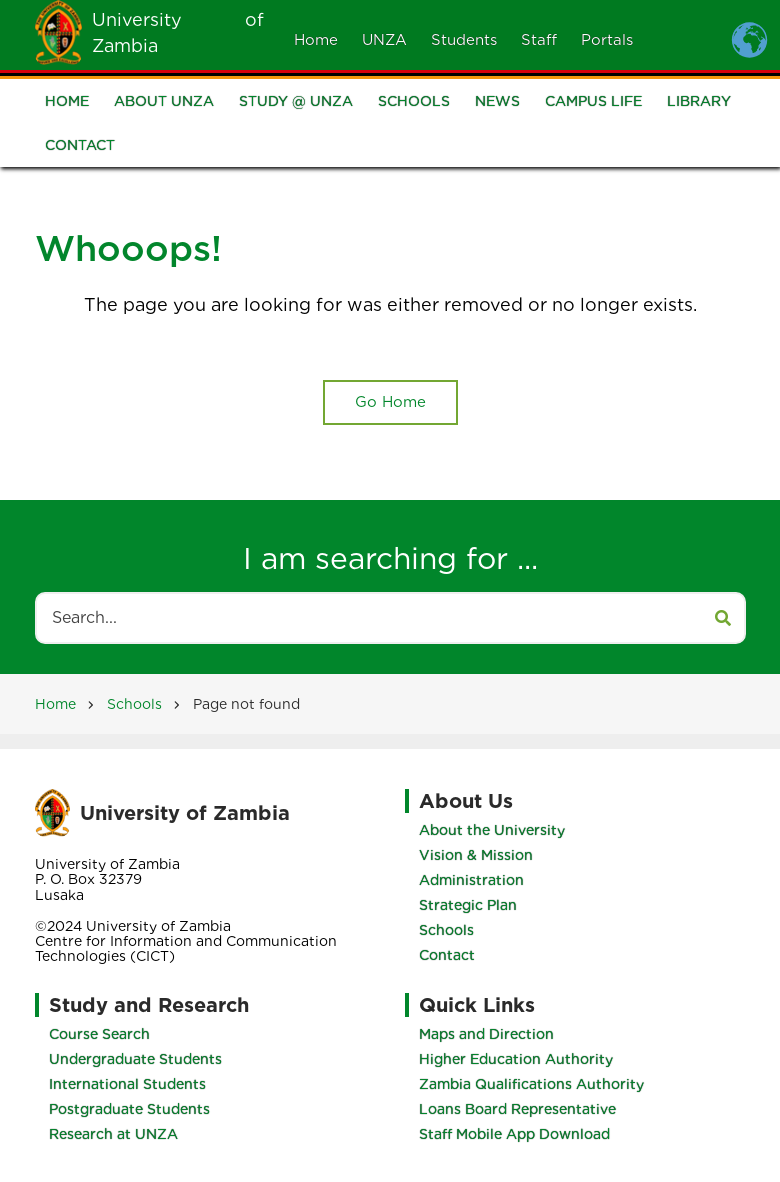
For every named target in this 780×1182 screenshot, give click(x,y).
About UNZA (164, 103)
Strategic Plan (467, 905)
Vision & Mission (475, 855)
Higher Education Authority (517, 1059)
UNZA (384, 40)
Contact (80, 147)
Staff (539, 40)
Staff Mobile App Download (515, 1134)
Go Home (390, 402)
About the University (491, 830)
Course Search (99, 1034)
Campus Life (593, 103)
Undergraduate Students (135, 1059)
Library (699, 103)
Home (316, 40)
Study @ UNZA (296, 103)
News (497, 103)
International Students (127, 1084)
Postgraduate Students (129, 1109)
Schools (414, 103)
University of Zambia (185, 813)
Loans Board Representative (518, 1109)
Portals (607, 40)
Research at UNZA (113, 1134)
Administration (470, 880)
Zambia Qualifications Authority (532, 1084)
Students (464, 40)
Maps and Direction (487, 1034)
